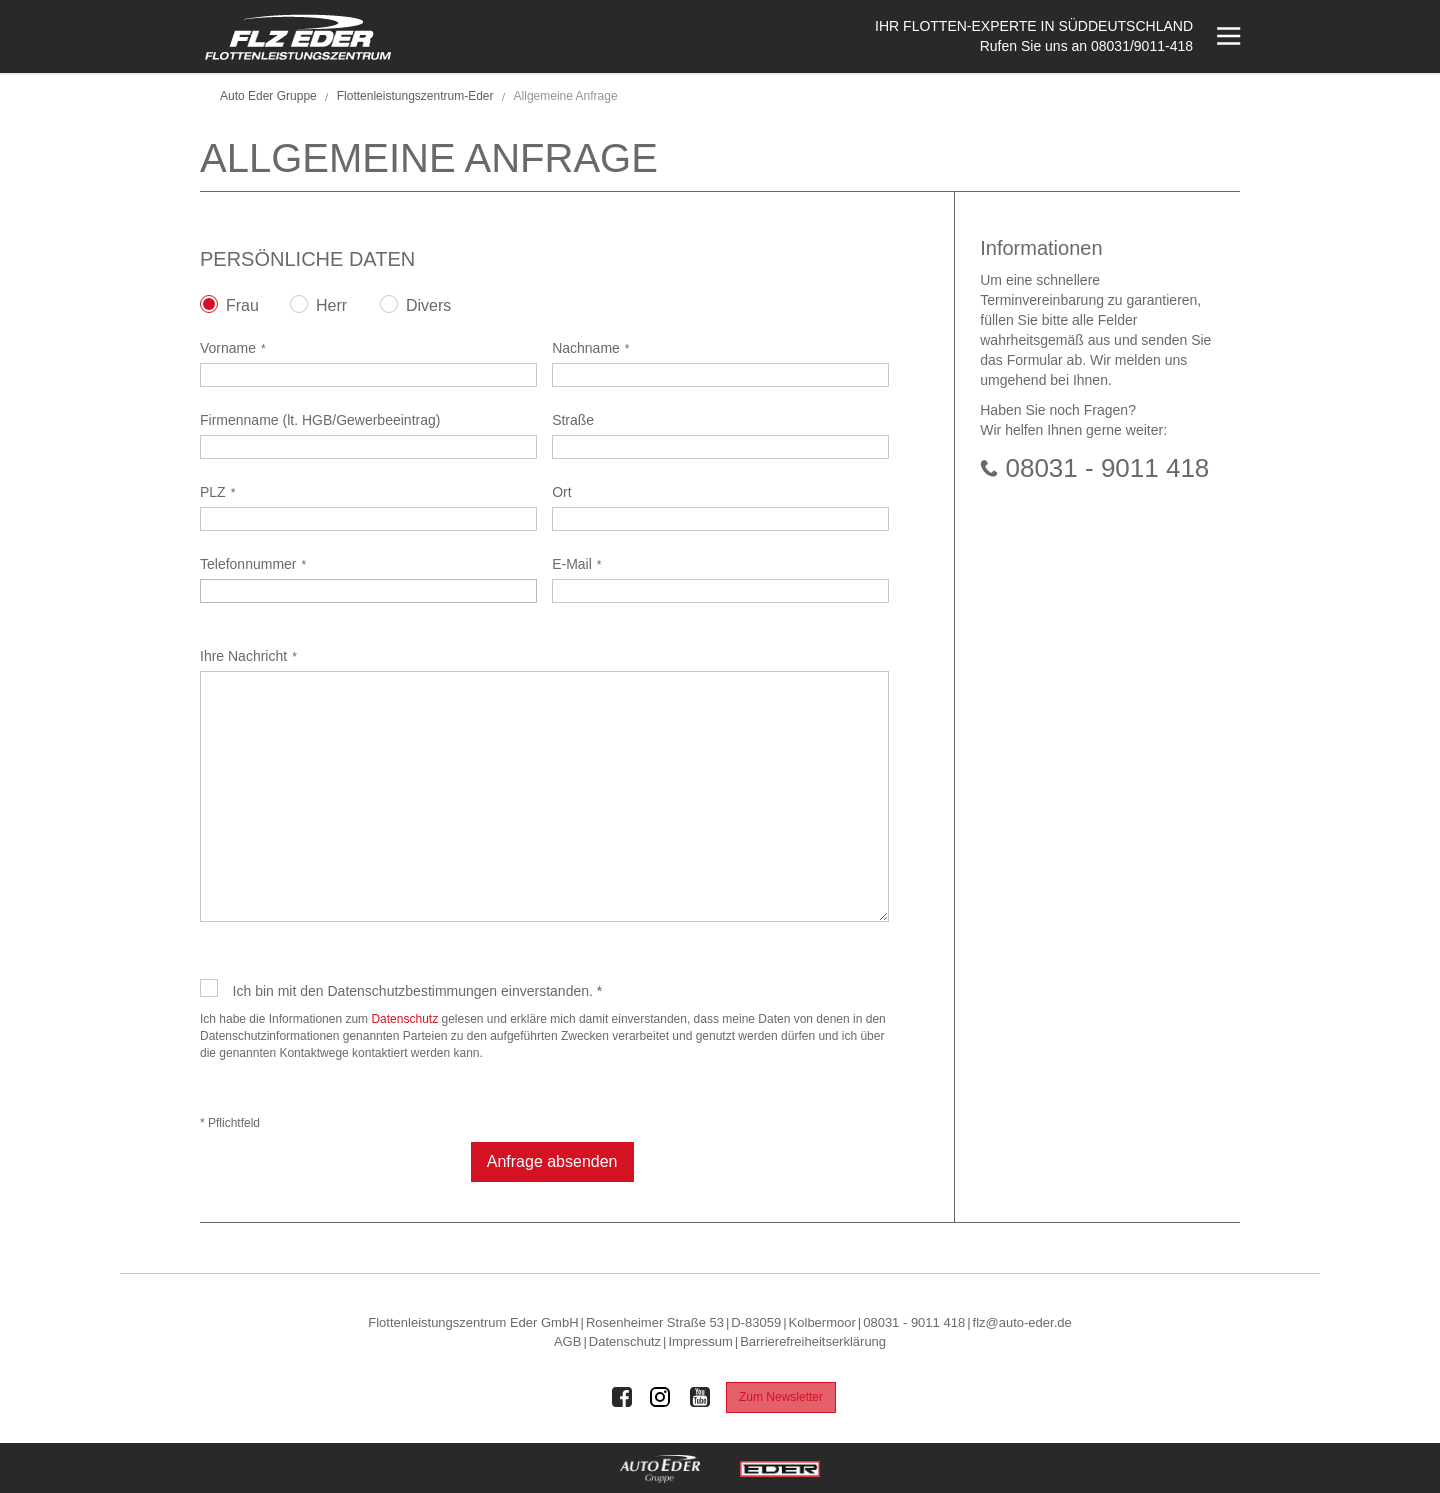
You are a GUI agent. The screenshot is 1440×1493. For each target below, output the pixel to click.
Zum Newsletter (781, 1397)
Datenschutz (404, 1019)
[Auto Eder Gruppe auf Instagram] (661, 1397)
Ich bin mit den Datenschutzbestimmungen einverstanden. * (418, 991)
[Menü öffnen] (1226, 36)
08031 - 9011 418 (1107, 468)
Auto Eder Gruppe (268, 96)
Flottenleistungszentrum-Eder (415, 96)
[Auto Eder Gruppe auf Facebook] (622, 1397)
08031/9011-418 (1142, 46)
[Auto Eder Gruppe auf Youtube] (700, 1397)
